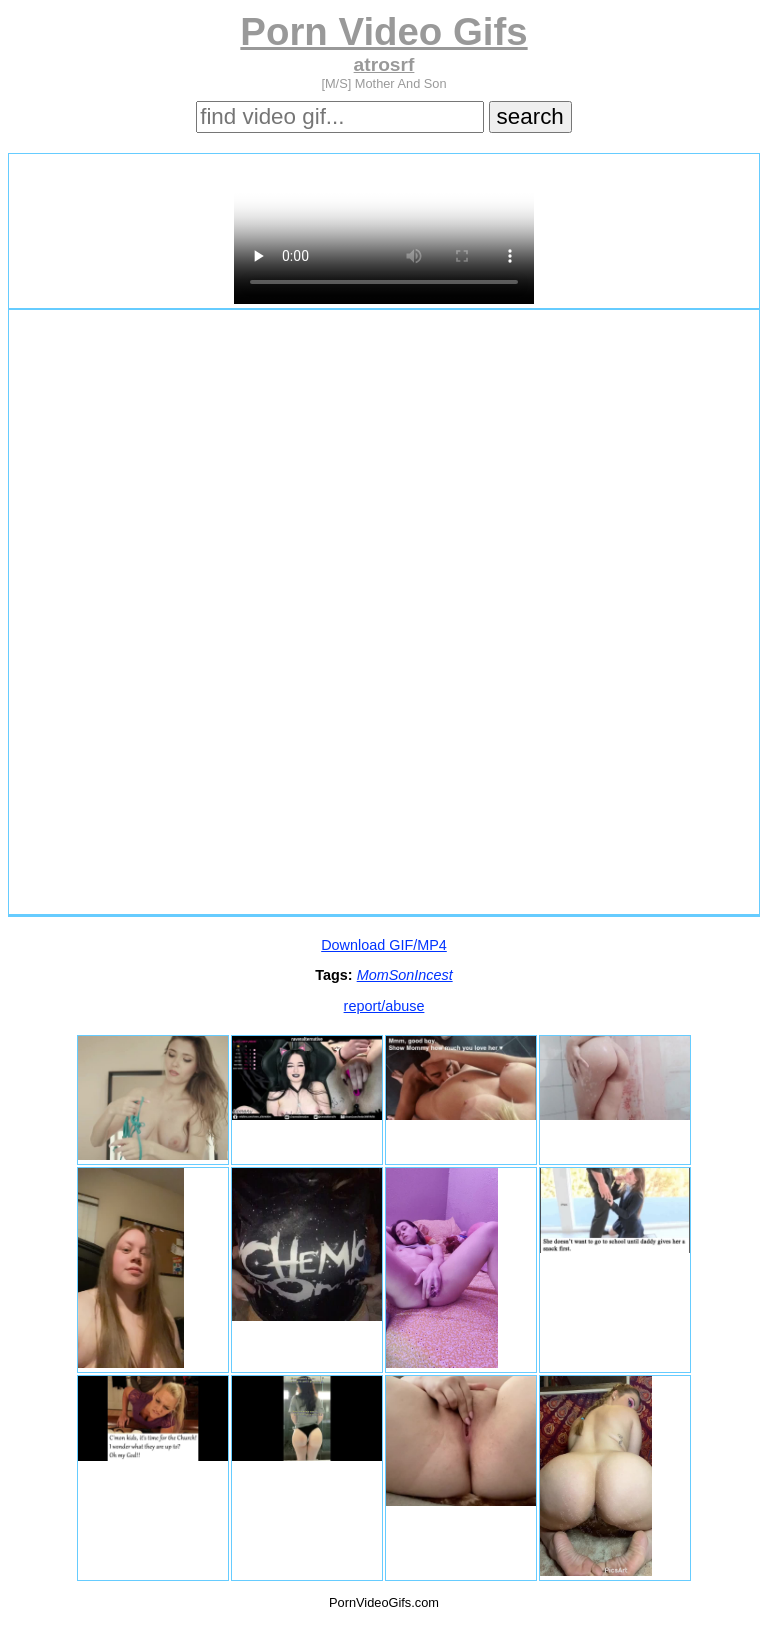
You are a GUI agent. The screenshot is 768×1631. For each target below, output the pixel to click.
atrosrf (384, 64)
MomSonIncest (405, 975)
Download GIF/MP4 (384, 945)
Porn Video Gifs (383, 31)
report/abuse (384, 1006)
